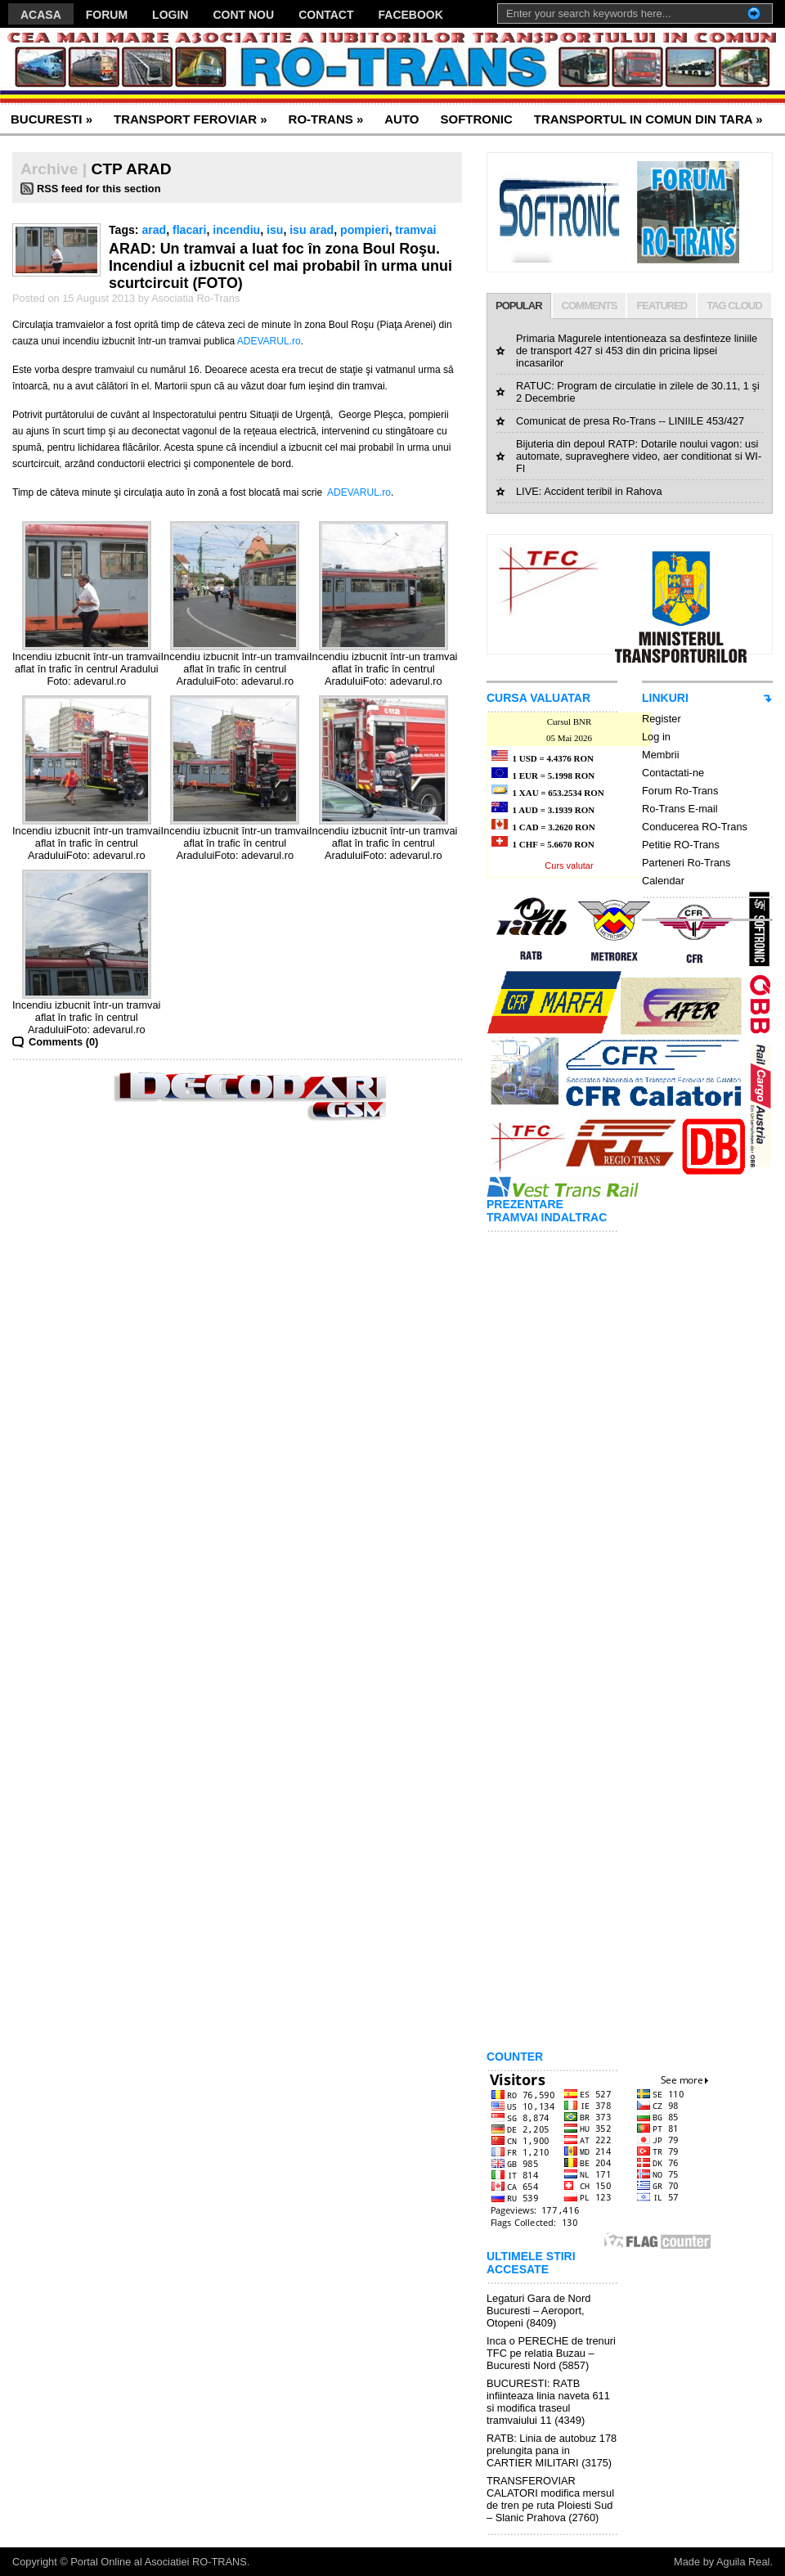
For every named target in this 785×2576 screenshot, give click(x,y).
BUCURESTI (51, 119)
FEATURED (661, 305)
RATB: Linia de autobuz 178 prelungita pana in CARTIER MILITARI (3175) (552, 2450)
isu (275, 229)
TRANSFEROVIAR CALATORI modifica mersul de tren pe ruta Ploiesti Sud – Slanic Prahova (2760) (550, 2499)
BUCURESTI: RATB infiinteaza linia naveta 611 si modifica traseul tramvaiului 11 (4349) (548, 2401)
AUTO (401, 119)
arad (153, 229)
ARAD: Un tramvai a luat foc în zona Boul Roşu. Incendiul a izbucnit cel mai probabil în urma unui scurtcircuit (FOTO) (280, 266)
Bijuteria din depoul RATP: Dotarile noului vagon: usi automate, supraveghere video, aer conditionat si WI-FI (638, 456)
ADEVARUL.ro (269, 341)
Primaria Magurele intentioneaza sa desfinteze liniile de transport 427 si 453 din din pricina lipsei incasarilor (636, 350)
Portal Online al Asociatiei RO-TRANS (158, 2562)
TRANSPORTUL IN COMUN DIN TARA (648, 119)
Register (661, 719)
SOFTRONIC (476, 119)
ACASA (40, 14)
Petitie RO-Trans (681, 844)
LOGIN (170, 14)
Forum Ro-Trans (680, 790)
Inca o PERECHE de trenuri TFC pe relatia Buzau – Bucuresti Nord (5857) (551, 2353)
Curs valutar (569, 865)
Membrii (661, 755)
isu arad (311, 229)
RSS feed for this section (98, 188)
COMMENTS (589, 305)
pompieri (364, 229)
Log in (656, 737)
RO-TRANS (326, 119)
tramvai (415, 229)
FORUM (107, 14)
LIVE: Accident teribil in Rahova (589, 491)
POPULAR (519, 305)
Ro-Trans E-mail (680, 808)
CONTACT (325, 14)
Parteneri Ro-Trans (686, 862)
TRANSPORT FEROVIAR (190, 119)
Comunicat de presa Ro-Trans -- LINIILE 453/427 (630, 421)
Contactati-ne (673, 773)
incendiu (236, 229)
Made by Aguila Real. (723, 2562)
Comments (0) (63, 1042)
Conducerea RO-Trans (694, 826)
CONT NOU (243, 14)
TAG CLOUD (733, 305)
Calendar (663, 880)
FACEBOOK (411, 14)
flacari (189, 229)
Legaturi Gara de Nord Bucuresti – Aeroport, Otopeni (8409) (538, 2310)
